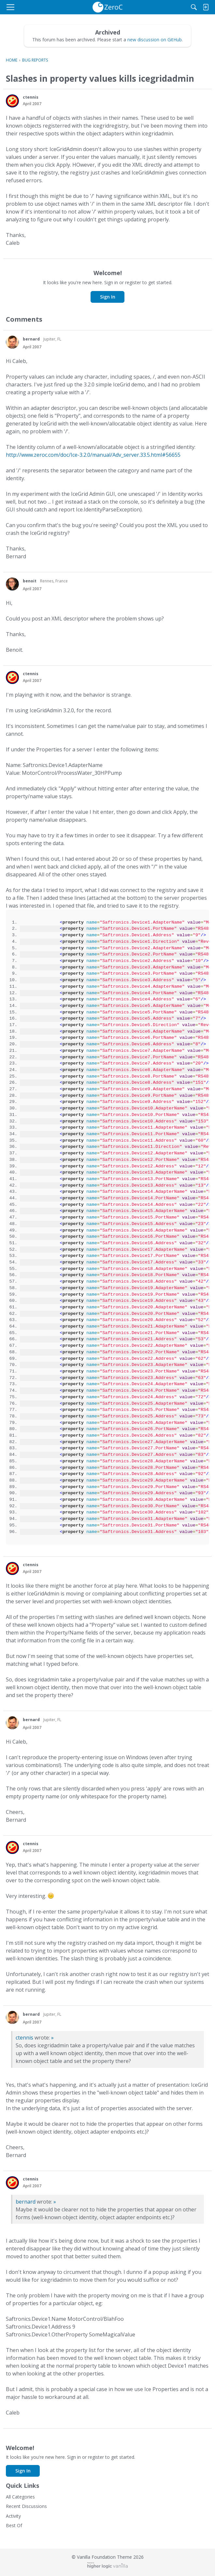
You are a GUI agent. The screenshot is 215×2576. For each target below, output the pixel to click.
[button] (12, 100)
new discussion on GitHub (154, 39)
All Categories (20, 2497)
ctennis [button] (30, 97)
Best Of (14, 2525)
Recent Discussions (26, 2506)
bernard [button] (31, 339)
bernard (26, 2201)
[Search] (194, 7)
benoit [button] (29, 581)
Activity (13, 2516)
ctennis (24, 2037)
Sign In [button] (107, 297)
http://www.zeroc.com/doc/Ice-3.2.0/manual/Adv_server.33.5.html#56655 (93, 454)
